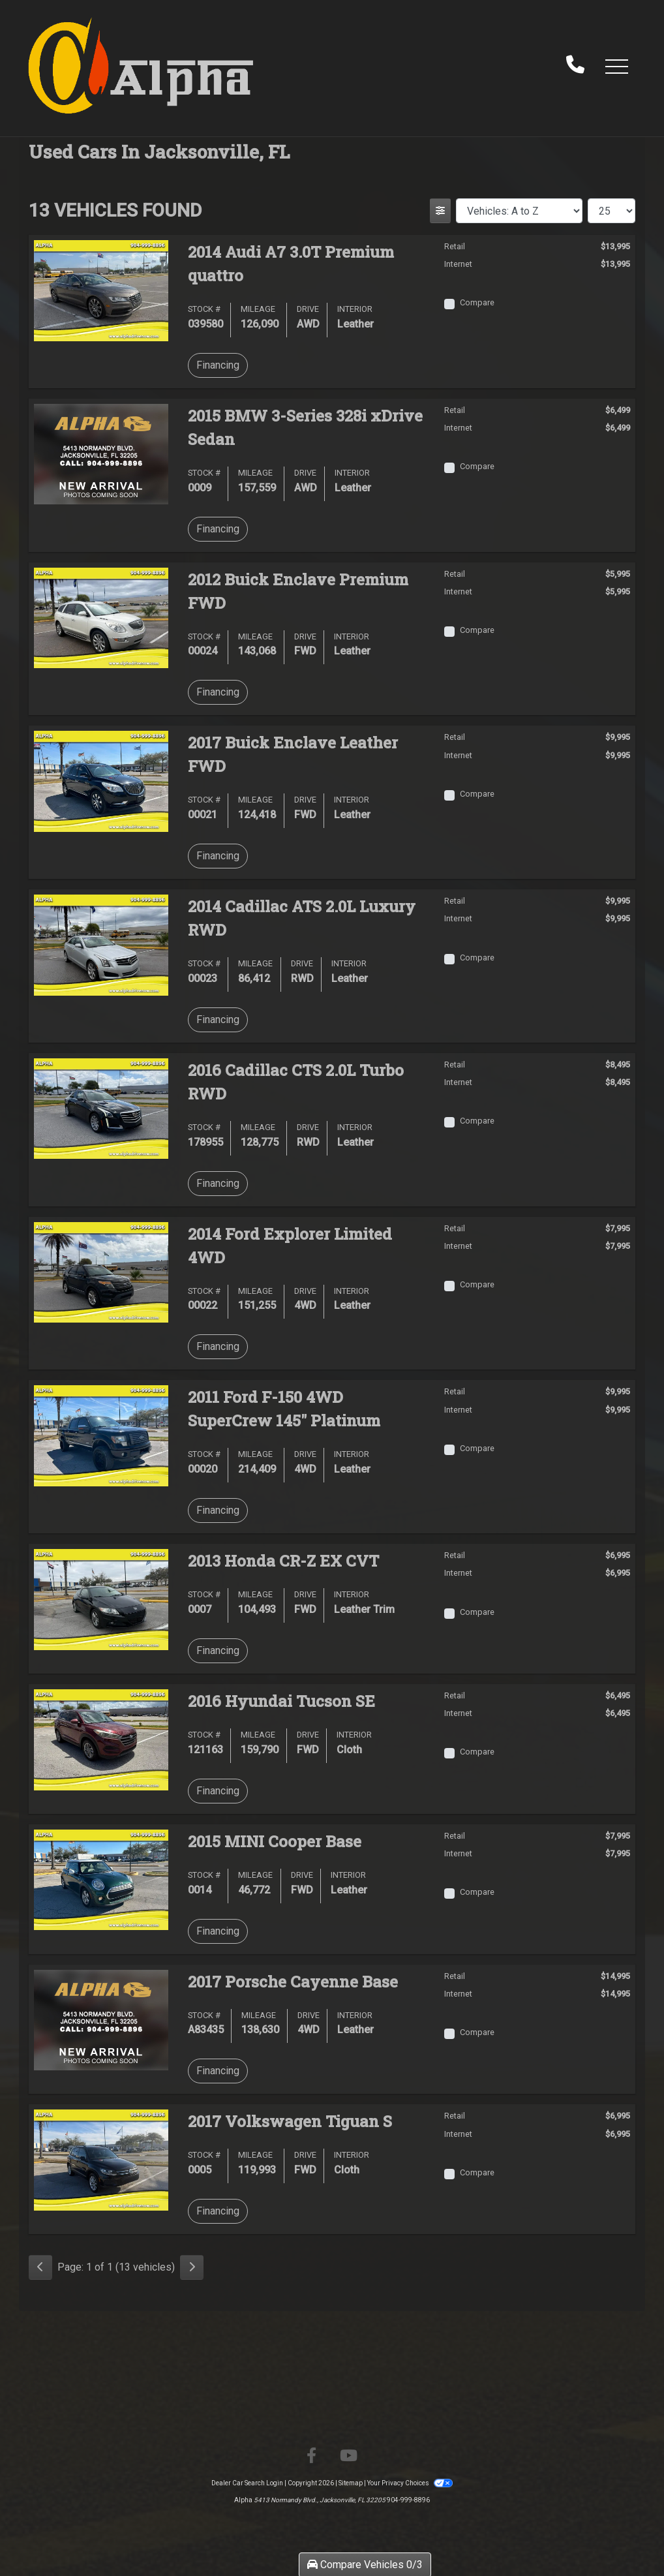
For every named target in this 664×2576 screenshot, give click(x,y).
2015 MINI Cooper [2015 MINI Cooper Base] (274, 1841)
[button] (616, 66)
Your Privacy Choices (409, 2483)
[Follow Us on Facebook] (311, 2456)
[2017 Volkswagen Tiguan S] (101, 2159)
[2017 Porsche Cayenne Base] (101, 2019)
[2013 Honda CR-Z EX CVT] (101, 1599)
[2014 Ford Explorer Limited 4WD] (101, 1271)
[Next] (192, 2267)
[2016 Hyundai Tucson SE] (101, 1739)
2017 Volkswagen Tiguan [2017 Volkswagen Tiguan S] (290, 2121)
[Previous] (40, 2267)
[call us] (575, 66)
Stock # (204, 309)
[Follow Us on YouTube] (348, 2456)
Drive (308, 309)
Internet (458, 264)
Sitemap (351, 2483)
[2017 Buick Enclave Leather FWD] (101, 780)
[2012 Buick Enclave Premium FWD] (101, 617)
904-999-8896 (408, 2500)
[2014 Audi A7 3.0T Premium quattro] (101, 289)
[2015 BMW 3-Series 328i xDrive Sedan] (101, 453)
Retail (454, 246)
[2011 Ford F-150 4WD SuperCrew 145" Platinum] (101, 1435)
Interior (354, 309)
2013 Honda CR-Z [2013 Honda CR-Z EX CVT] (283, 1560)
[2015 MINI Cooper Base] (101, 1879)
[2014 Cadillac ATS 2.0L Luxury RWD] (101, 944)
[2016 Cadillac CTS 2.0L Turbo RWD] (101, 1107)
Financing (217, 365)
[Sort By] (519, 210)
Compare (477, 302)
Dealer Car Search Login (247, 2483)
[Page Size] (611, 210)
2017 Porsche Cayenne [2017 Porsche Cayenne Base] (293, 1981)
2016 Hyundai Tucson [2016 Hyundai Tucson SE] (281, 1701)
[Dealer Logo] (140, 65)
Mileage (258, 309)
